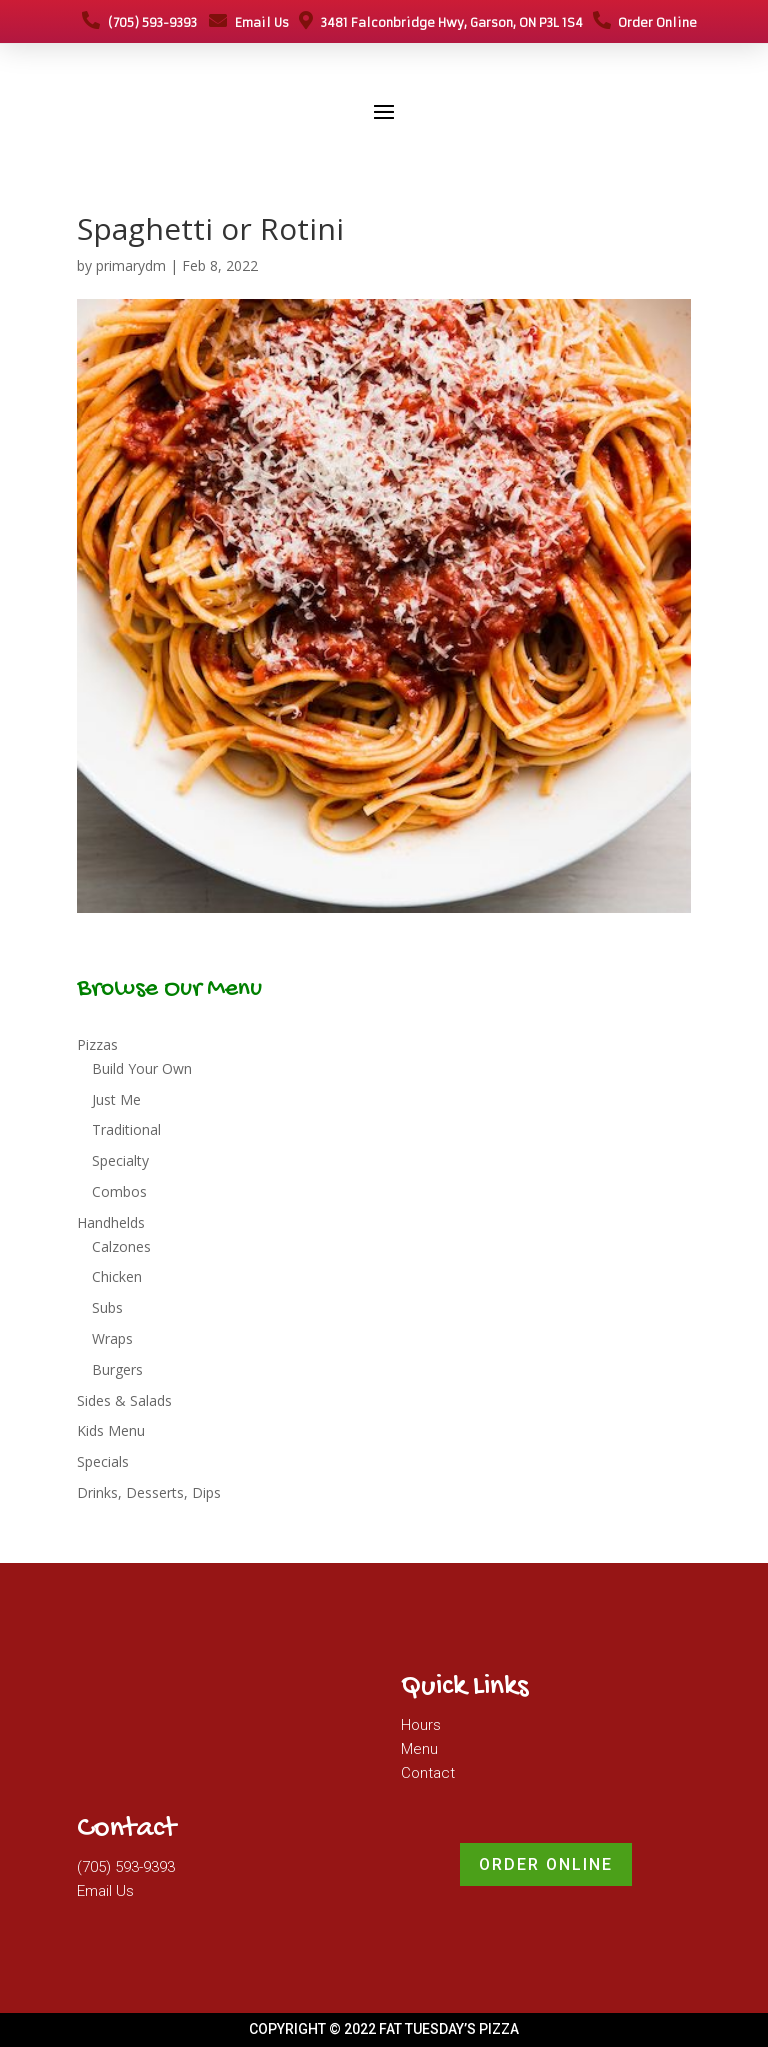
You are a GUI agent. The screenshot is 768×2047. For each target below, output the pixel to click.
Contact (428, 1773)
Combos (119, 1191)
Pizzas (97, 1044)
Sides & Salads (124, 1400)
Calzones (121, 1246)
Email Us (249, 22)
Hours (421, 1725)
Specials (103, 1461)
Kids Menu (111, 1430)
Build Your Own (142, 1068)
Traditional (126, 1129)
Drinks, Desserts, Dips (149, 1492)
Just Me (116, 1099)
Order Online (645, 22)
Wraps (112, 1338)
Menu (419, 1749)
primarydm (131, 265)
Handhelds (111, 1222)
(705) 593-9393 (139, 22)
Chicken (117, 1276)
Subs (107, 1307)
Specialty (120, 1160)
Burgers (117, 1369)
